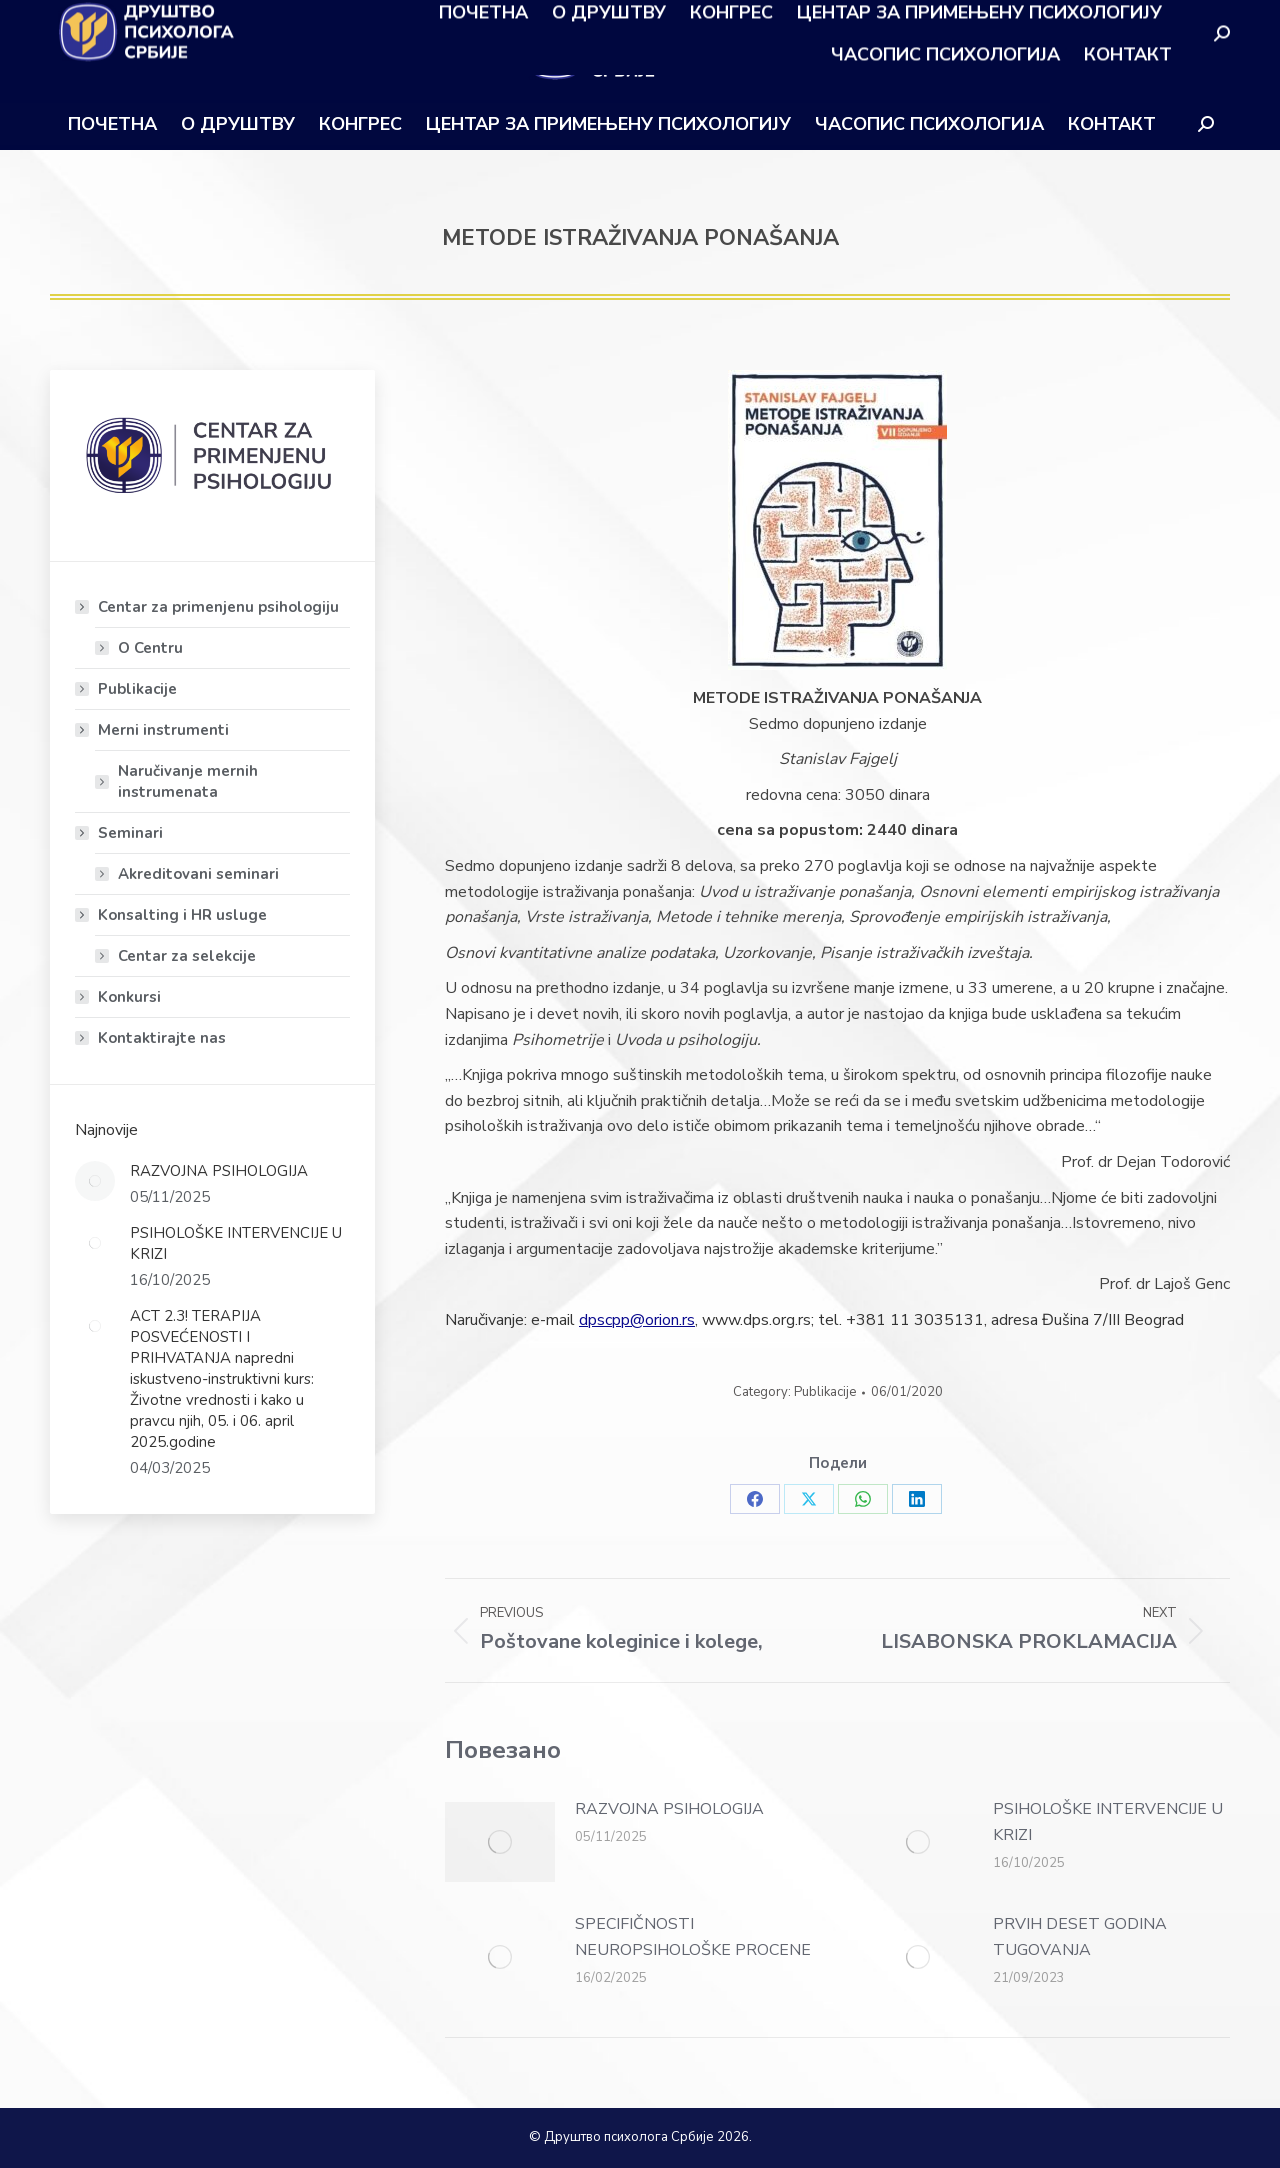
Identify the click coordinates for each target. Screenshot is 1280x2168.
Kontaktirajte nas (162, 1038)
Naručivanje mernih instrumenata (188, 781)
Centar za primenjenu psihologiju (208, 607)
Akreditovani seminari (198, 874)
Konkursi (129, 997)
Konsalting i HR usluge (172, 915)
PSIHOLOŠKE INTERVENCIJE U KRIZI (1108, 1822)
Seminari (120, 833)
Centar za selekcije (187, 956)
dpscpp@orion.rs (637, 1320)
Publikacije (825, 1392)
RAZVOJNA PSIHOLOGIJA (669, 1809)
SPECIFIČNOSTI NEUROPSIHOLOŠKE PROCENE (693, 1937)
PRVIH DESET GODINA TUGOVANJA (1080, 1937)
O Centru (150, 648)
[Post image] (500, 1842)
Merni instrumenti (153, 730)
